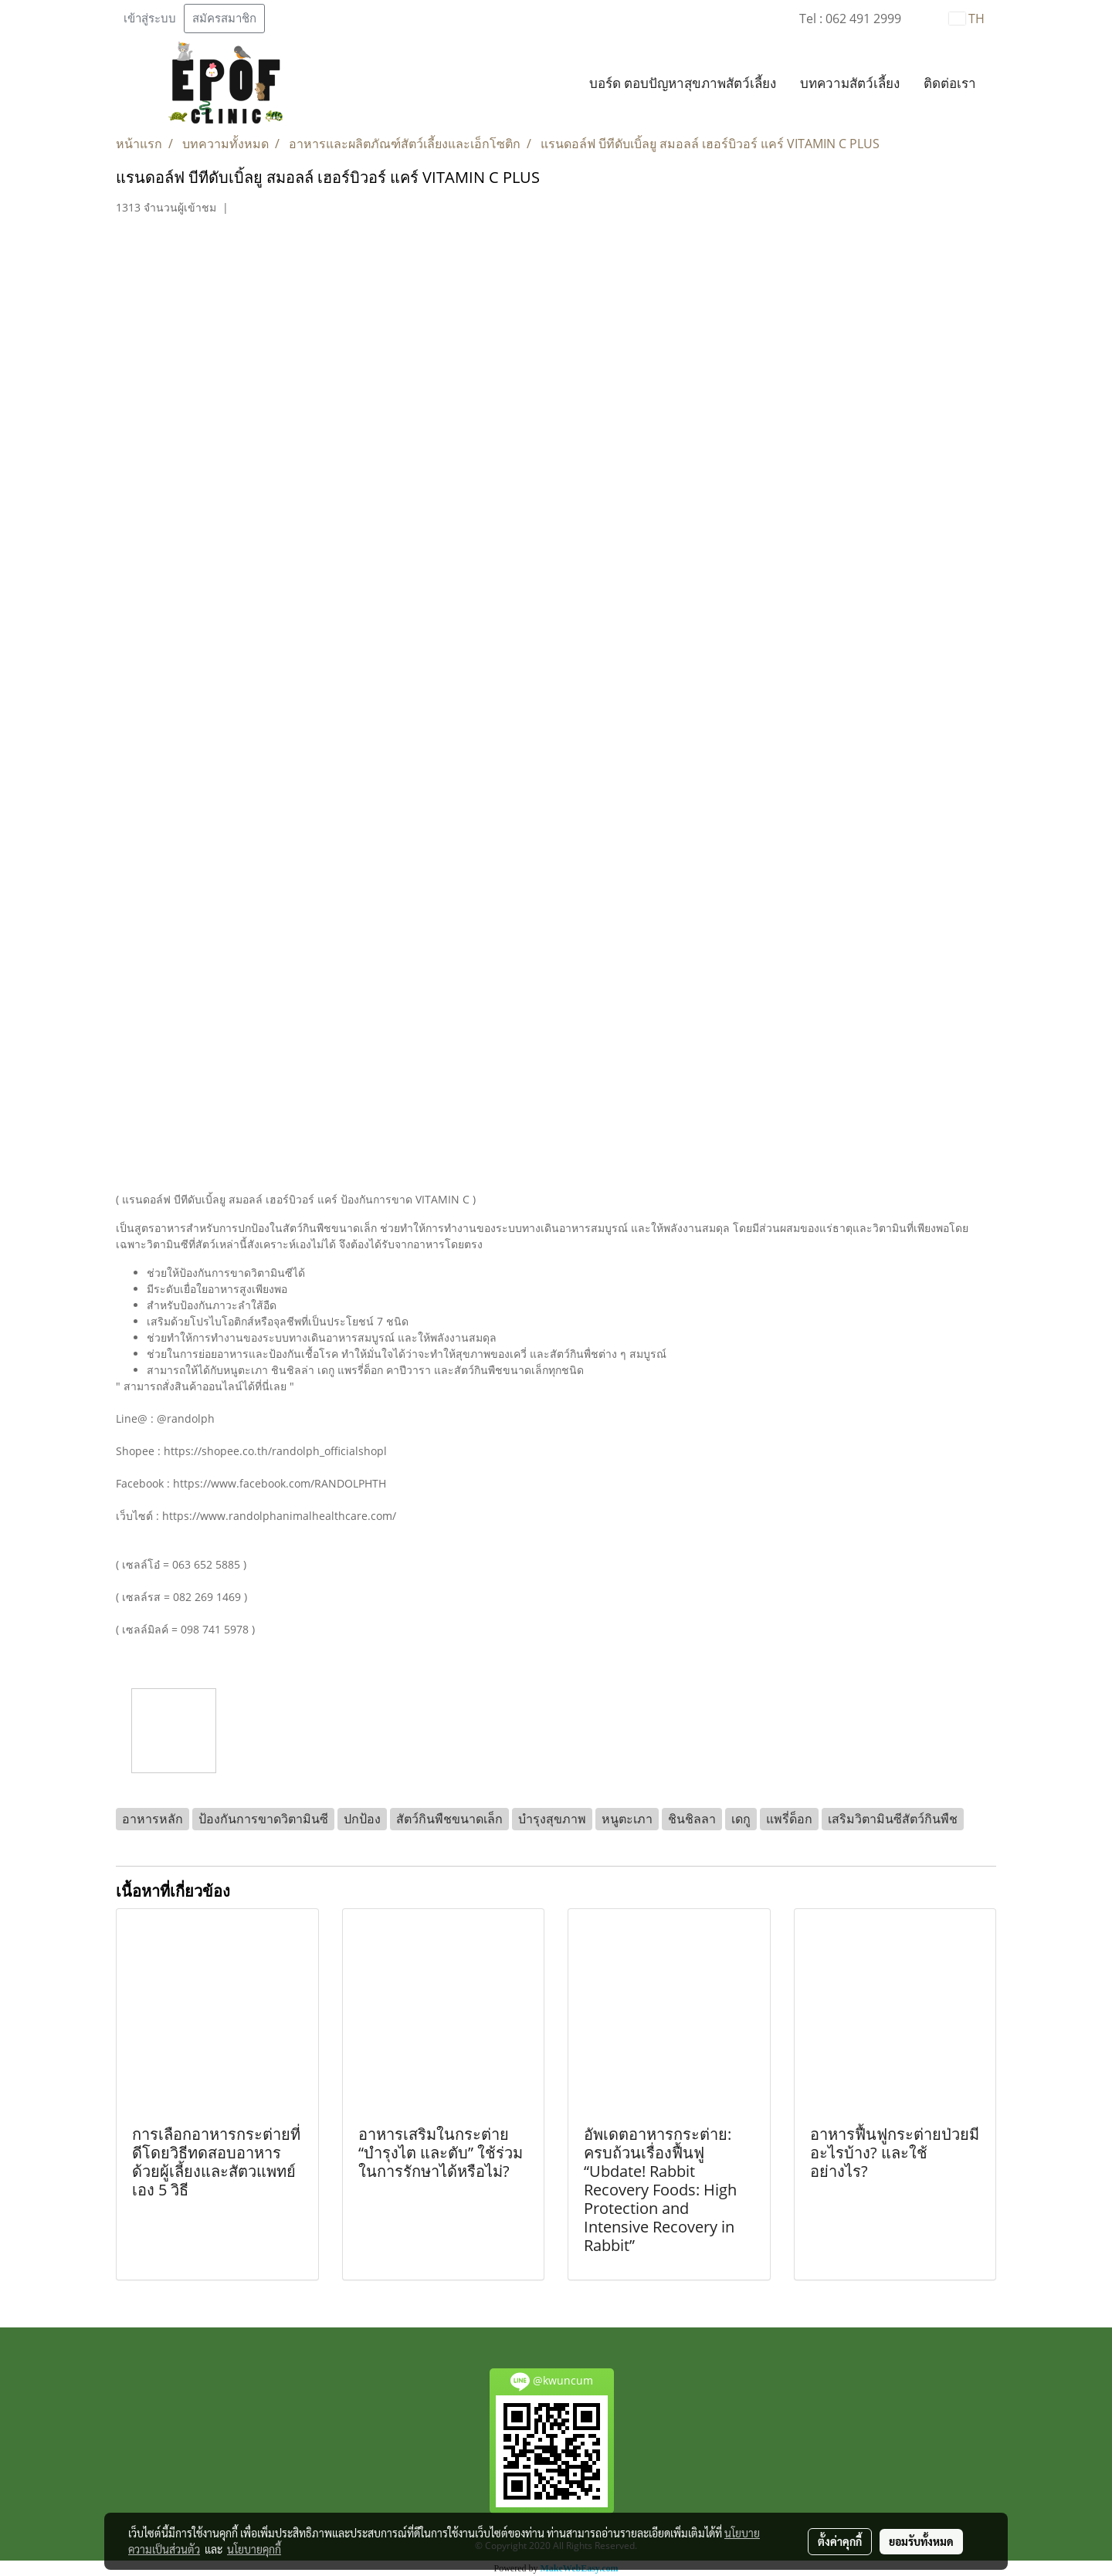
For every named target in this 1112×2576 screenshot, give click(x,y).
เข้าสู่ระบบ (150, 18)
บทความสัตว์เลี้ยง (850, 83)
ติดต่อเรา (950, 83)
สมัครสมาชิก (224, 18)
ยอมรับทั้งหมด (921, 2541)
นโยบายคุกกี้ (254, 2549)
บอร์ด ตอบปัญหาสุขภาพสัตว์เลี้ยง (682, 83)
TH (967, 18)
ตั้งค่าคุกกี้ (840, 2541)
